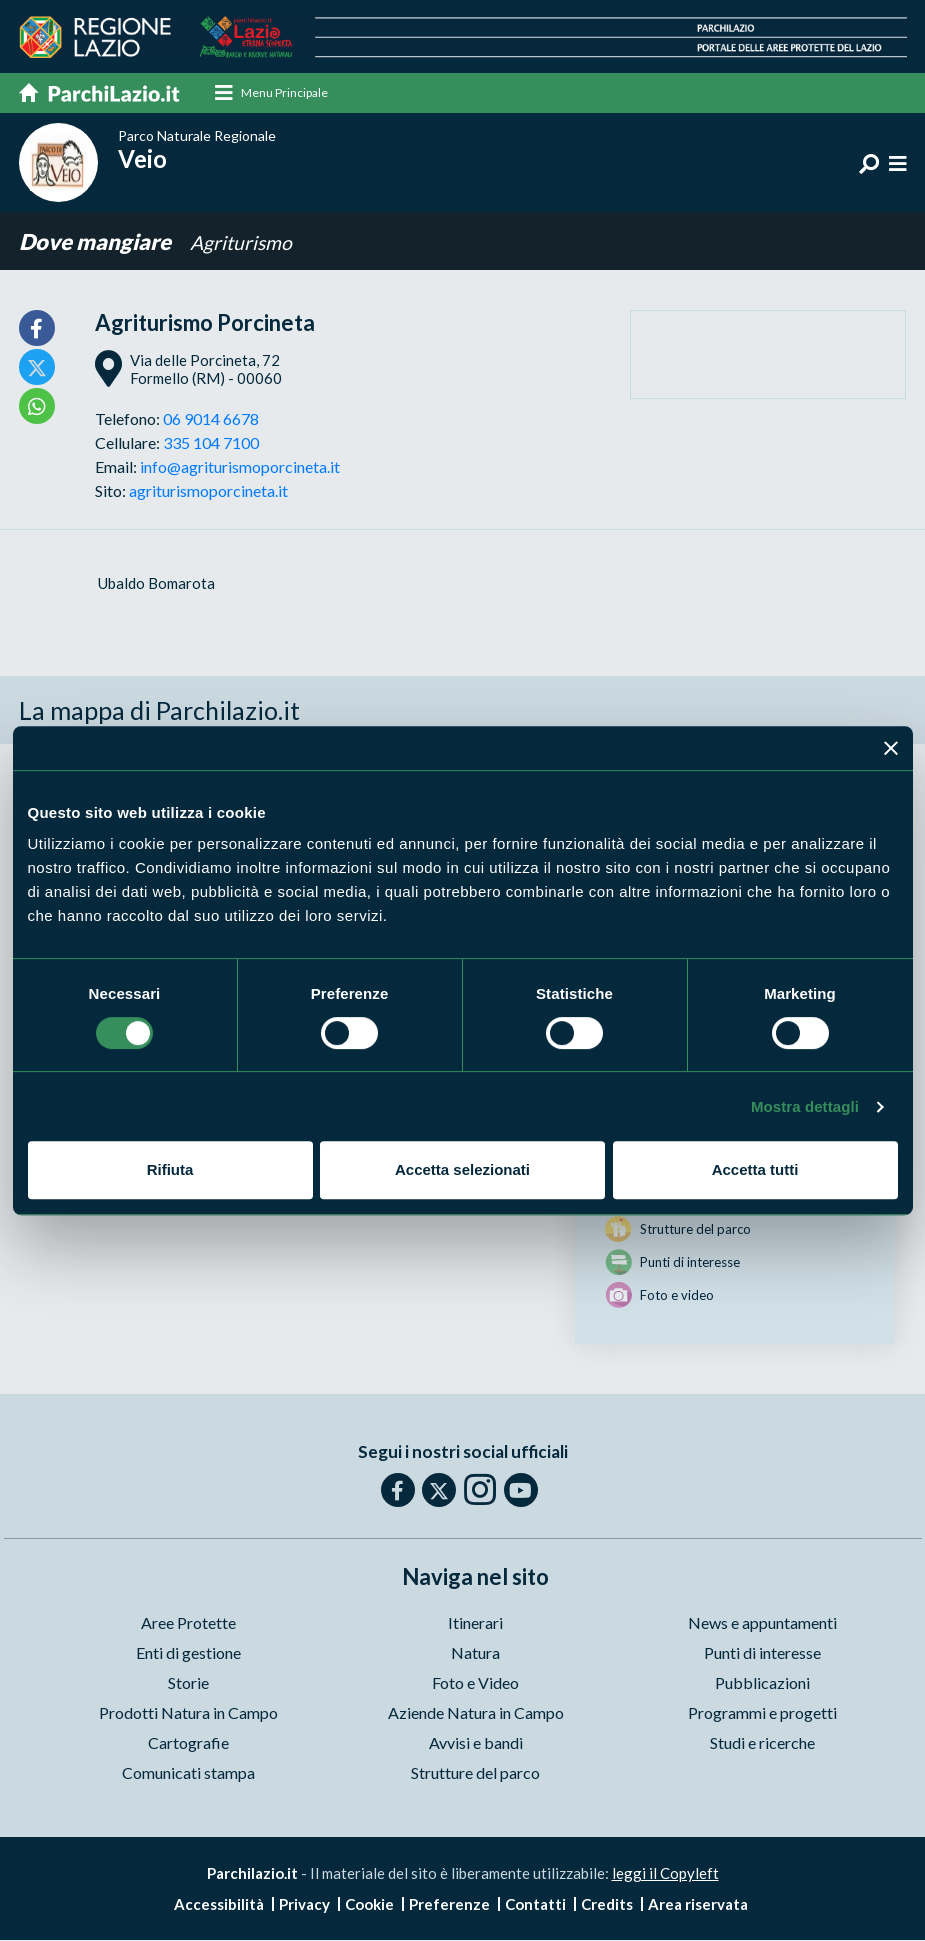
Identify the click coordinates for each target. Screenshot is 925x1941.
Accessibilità (219, 1905)
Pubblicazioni (762, 1682)
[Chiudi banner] (891, 748)
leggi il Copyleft (665, 1873)
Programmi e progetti (762, 1712)
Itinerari (475, 1622)
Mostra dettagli (805, 1106)
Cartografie (188, 1742)
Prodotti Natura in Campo (188, 1712)
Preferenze (449, 1905)
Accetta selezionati (462, 1169)
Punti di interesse (762, 1652)
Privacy (304, 1905)
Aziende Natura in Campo (476, 1712)
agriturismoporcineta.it (208, 490)
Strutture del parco (475, 1772)
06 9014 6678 (211, 418)
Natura (475, 1652)
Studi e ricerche (762, 1742)
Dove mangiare (97, 242)
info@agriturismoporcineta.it (240, 466)
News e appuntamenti (762, 1622)
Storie (188, 1682)
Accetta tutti (755, 1169)
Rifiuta (170, 1169)
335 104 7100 (211, 442)
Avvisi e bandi (476, 1742)
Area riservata (698, 1905)
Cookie (369, 1905)
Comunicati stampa (188, 1772)
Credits (607, 1905)
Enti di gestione (188, 1652)
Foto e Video (475, 1682)
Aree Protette (188, 1622)
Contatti (535, 1905)
